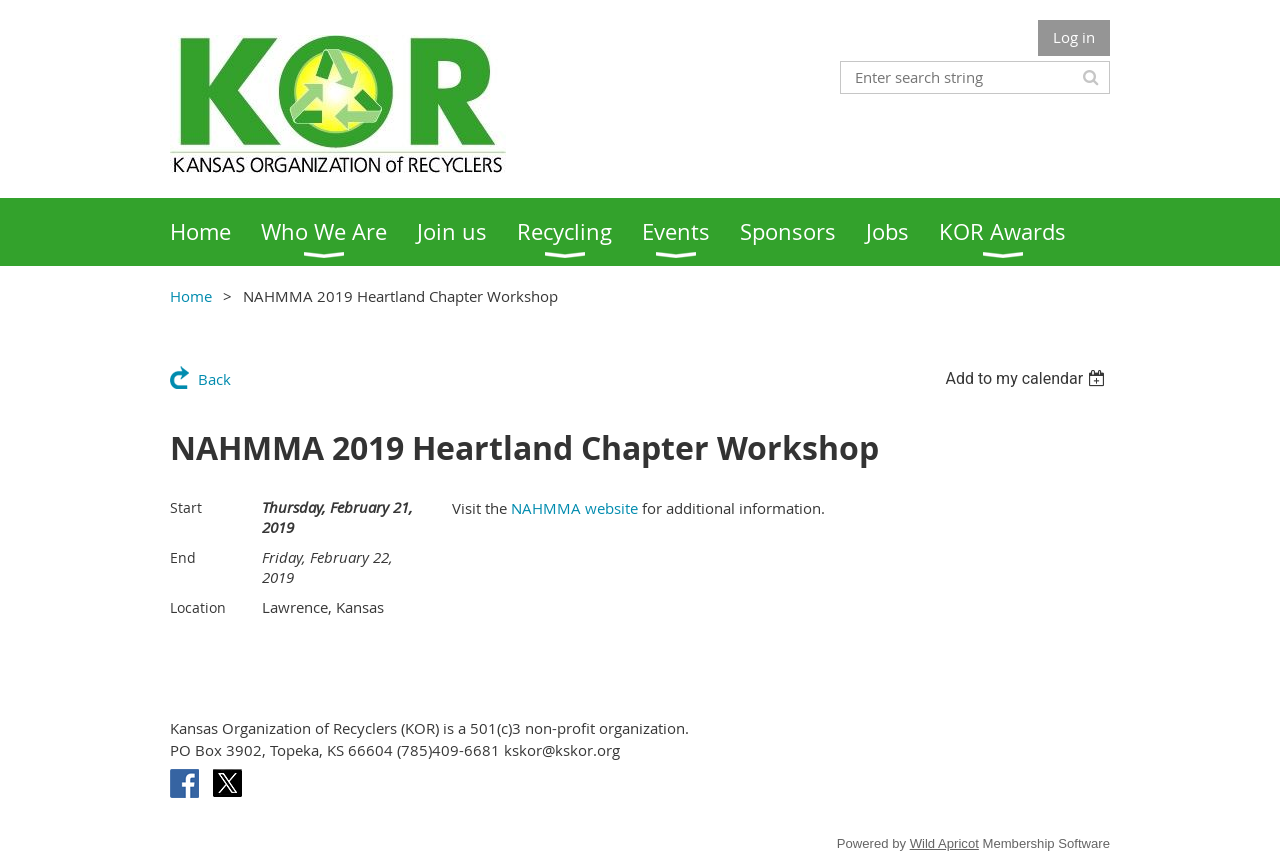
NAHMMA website (574, 508)
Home (191, 296)
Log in (1074, 37)
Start (186, 507)
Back (214, 379)
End (183, 557)
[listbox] (1027, 378)
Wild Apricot (944, 843)
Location (198, 607)
